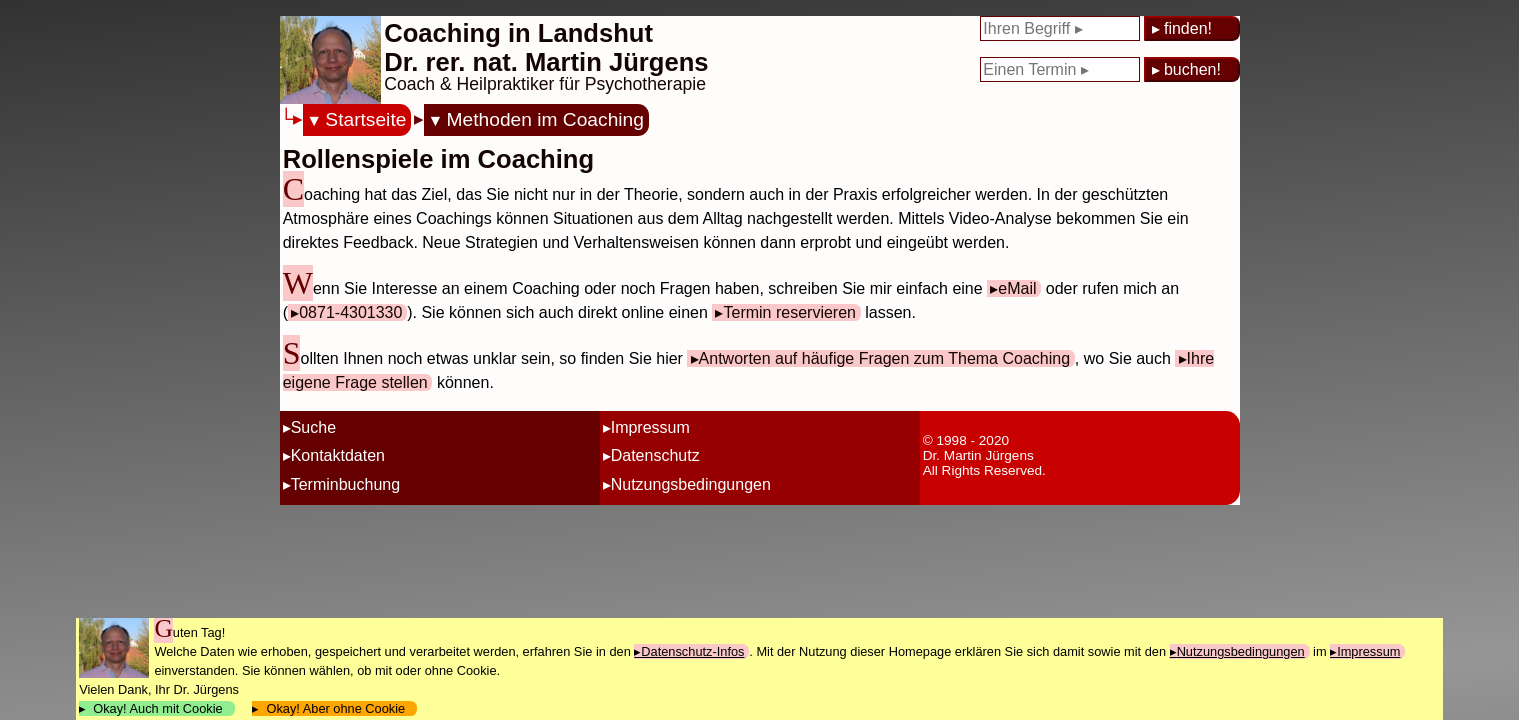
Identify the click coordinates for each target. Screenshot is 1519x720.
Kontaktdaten (338, 455)
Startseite (365, 119)
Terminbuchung (345, 484)
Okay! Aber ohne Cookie (335, 708)
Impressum (650, 427)
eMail (1017, 288)
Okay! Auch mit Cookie (158, 708)
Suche (313, 427)
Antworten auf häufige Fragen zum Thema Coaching (884, 358)
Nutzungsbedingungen (691, 484)
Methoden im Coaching (545, 119)
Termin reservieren (789, 312)
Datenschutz (655, 455)
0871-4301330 (350, 312)
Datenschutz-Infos (692, 651)
